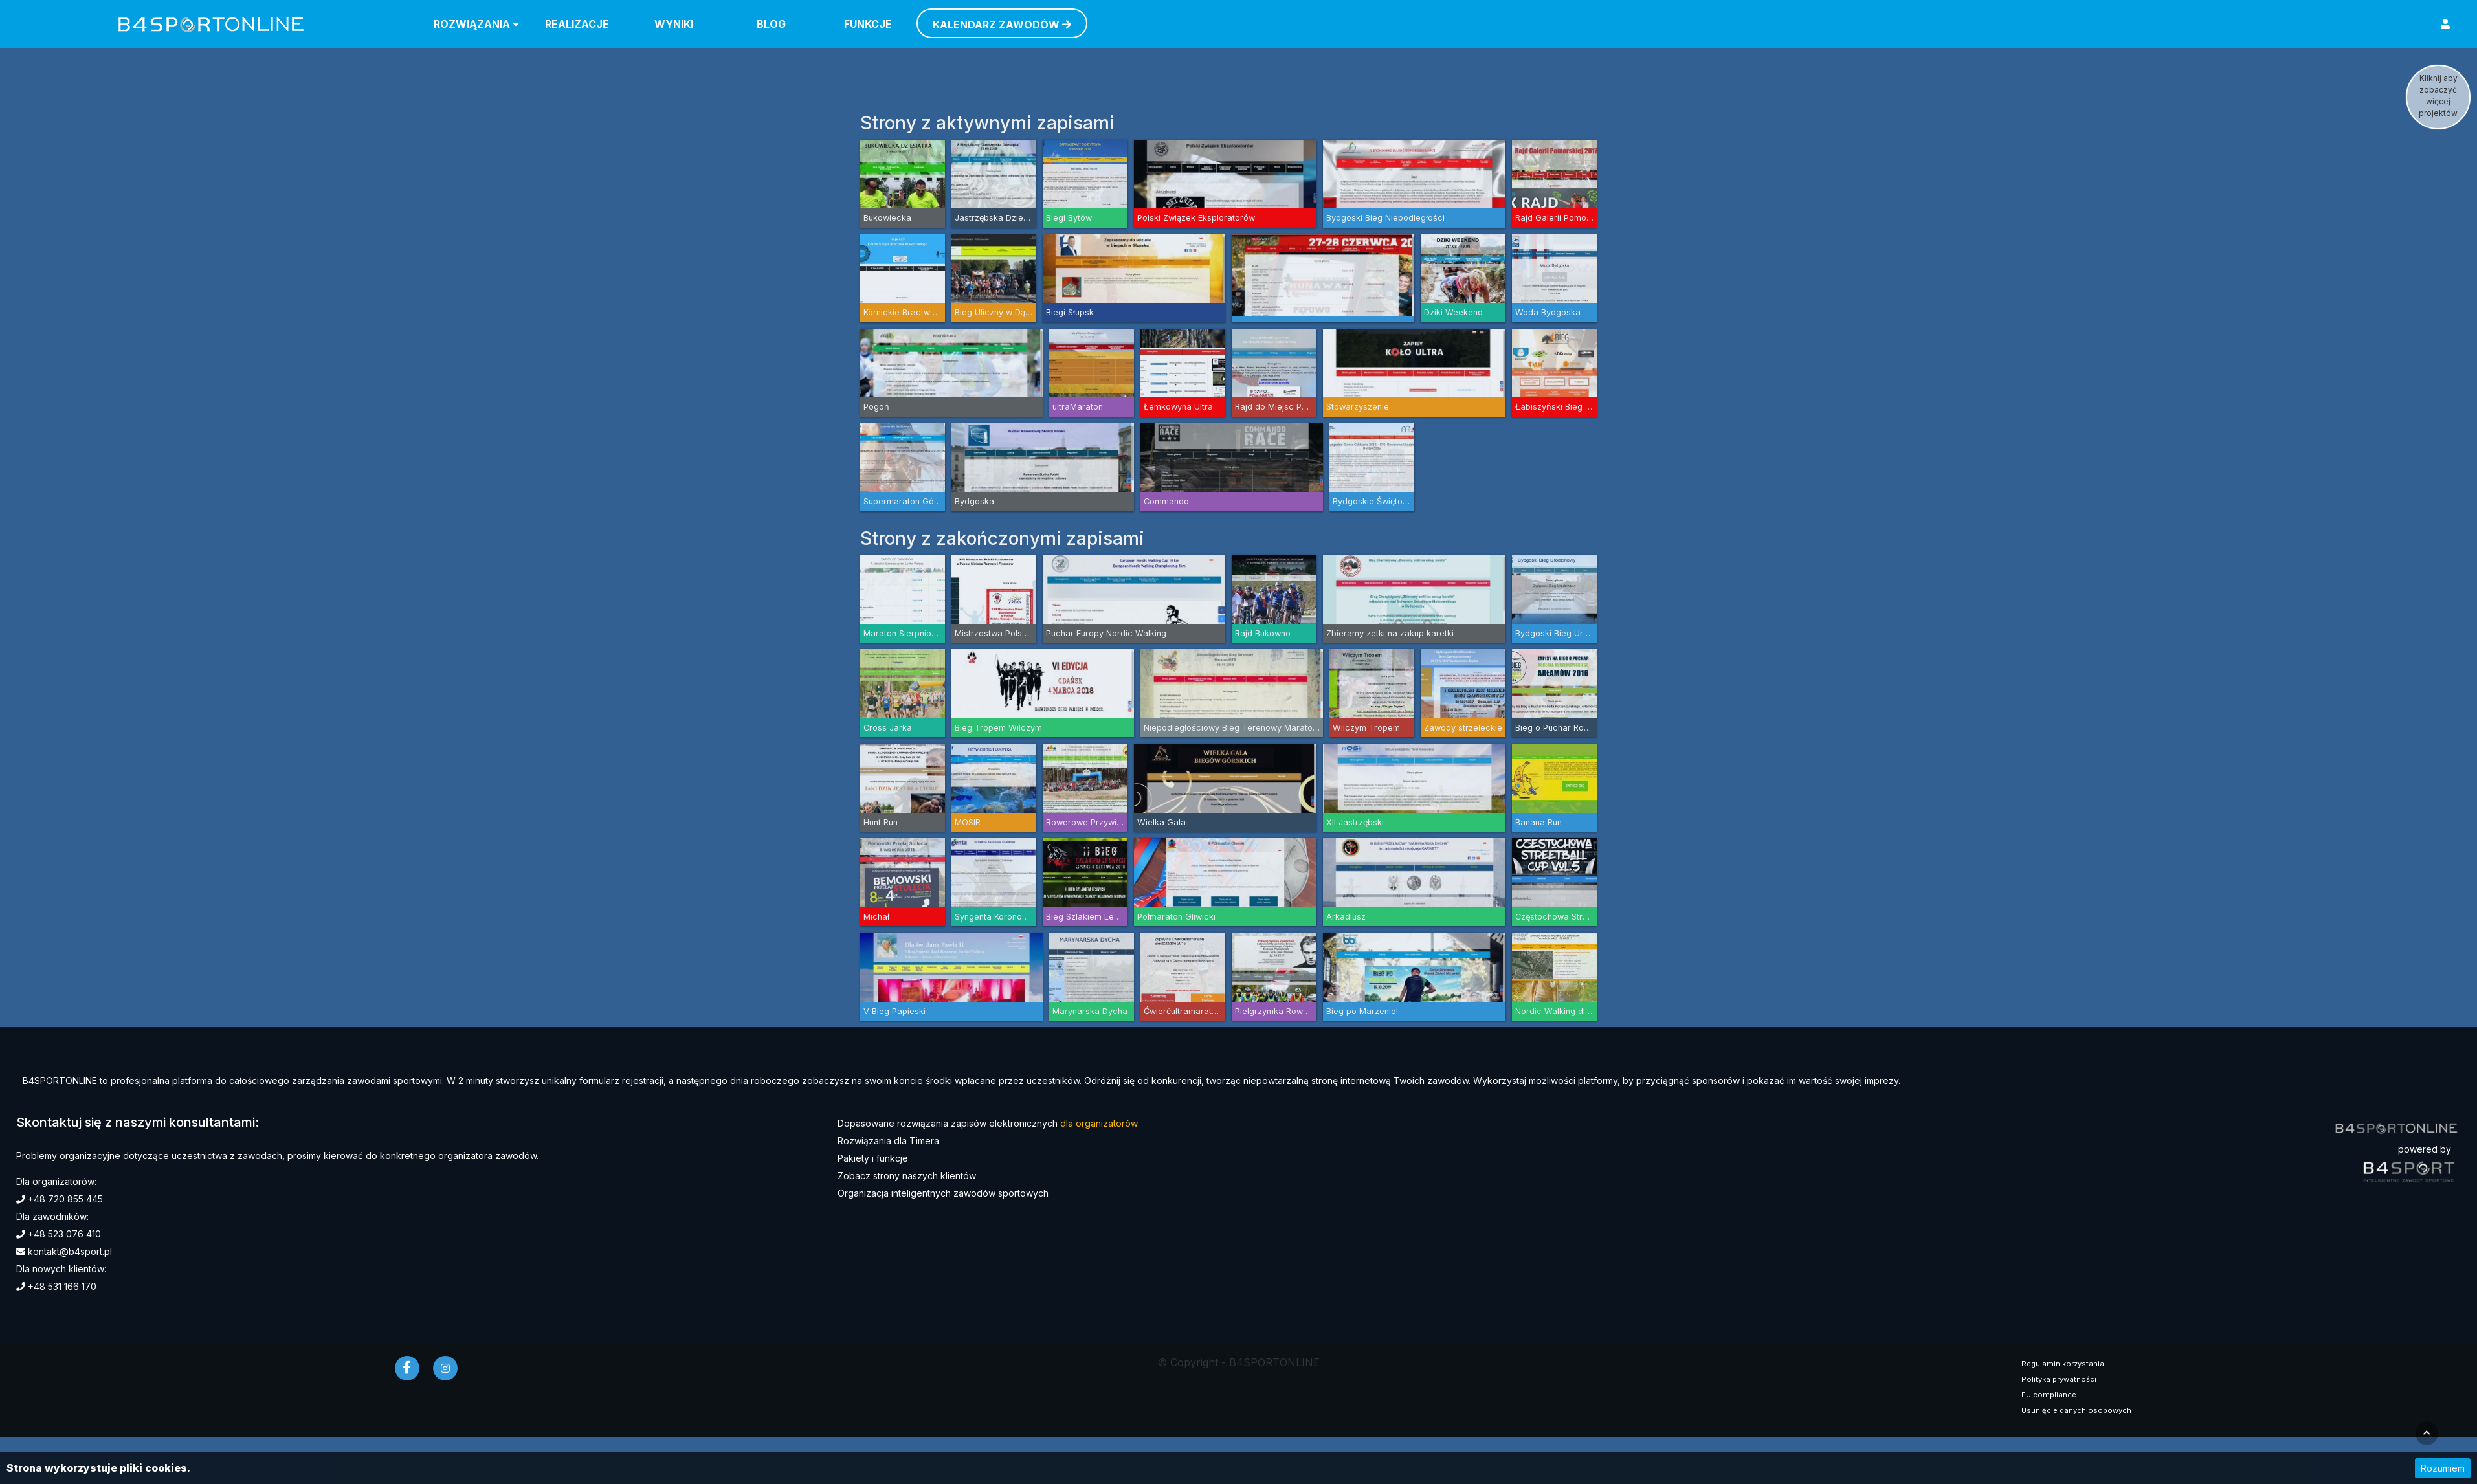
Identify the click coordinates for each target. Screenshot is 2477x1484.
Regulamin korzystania (2062, 1363)
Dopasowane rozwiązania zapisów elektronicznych (988, 1123)
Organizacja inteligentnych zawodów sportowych (943, 1193)
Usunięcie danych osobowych (2076, 1410)
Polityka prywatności (2058, 1379)
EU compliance (2048, 1394)
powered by (2424, 1149)
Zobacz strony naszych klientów (907, 1175)
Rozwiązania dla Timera (888, 1140)
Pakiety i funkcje (873, 1158)
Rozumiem (2443, 1468)
